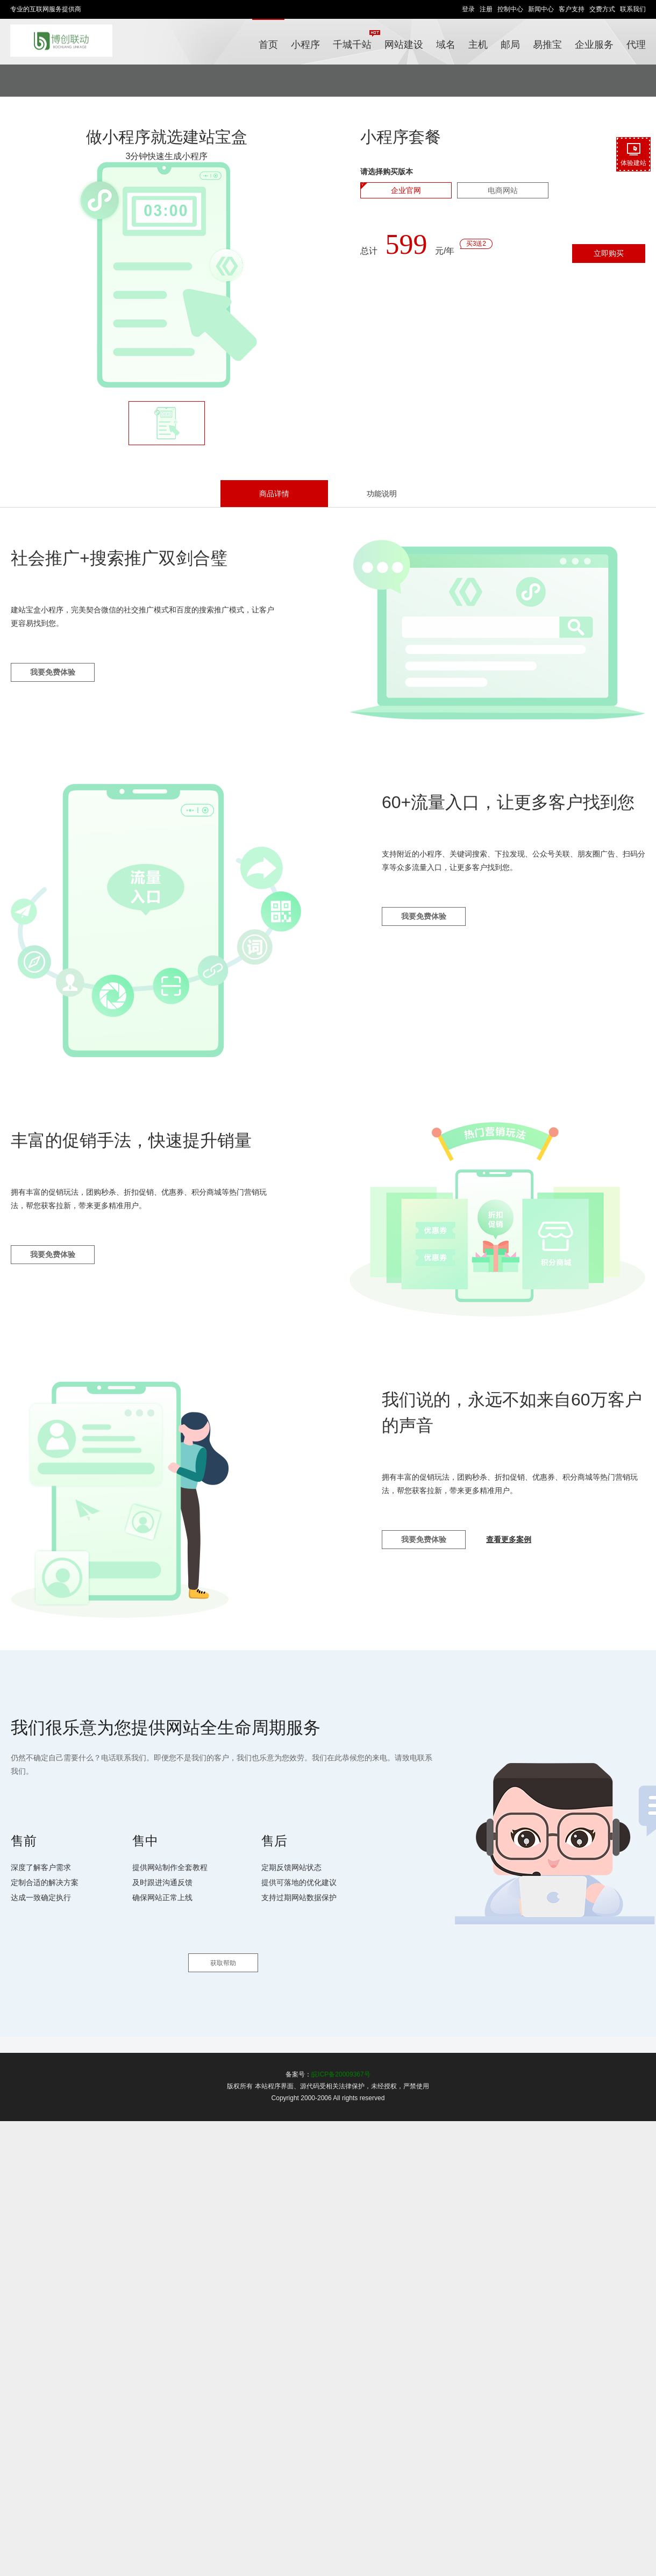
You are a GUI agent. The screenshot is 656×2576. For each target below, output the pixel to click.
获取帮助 (223, 1963)
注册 (486, 9)
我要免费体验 (52, 672)
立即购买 (609, 253)
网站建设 (403, 44)
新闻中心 (541, 9)
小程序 (305, 44)
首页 (268, 44)
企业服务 (594, 44)
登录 (468, 9)
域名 (445, 44)
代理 (636, 44)
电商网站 (503, 190)
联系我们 (633, 9)
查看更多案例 (508, 1539)
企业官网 (406, 190)
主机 (478, 44)
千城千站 (355, 40)
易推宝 (547, 44)
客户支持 (571, 9)
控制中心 (510, 9)
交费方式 (602, 9)
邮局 (510, 44)
